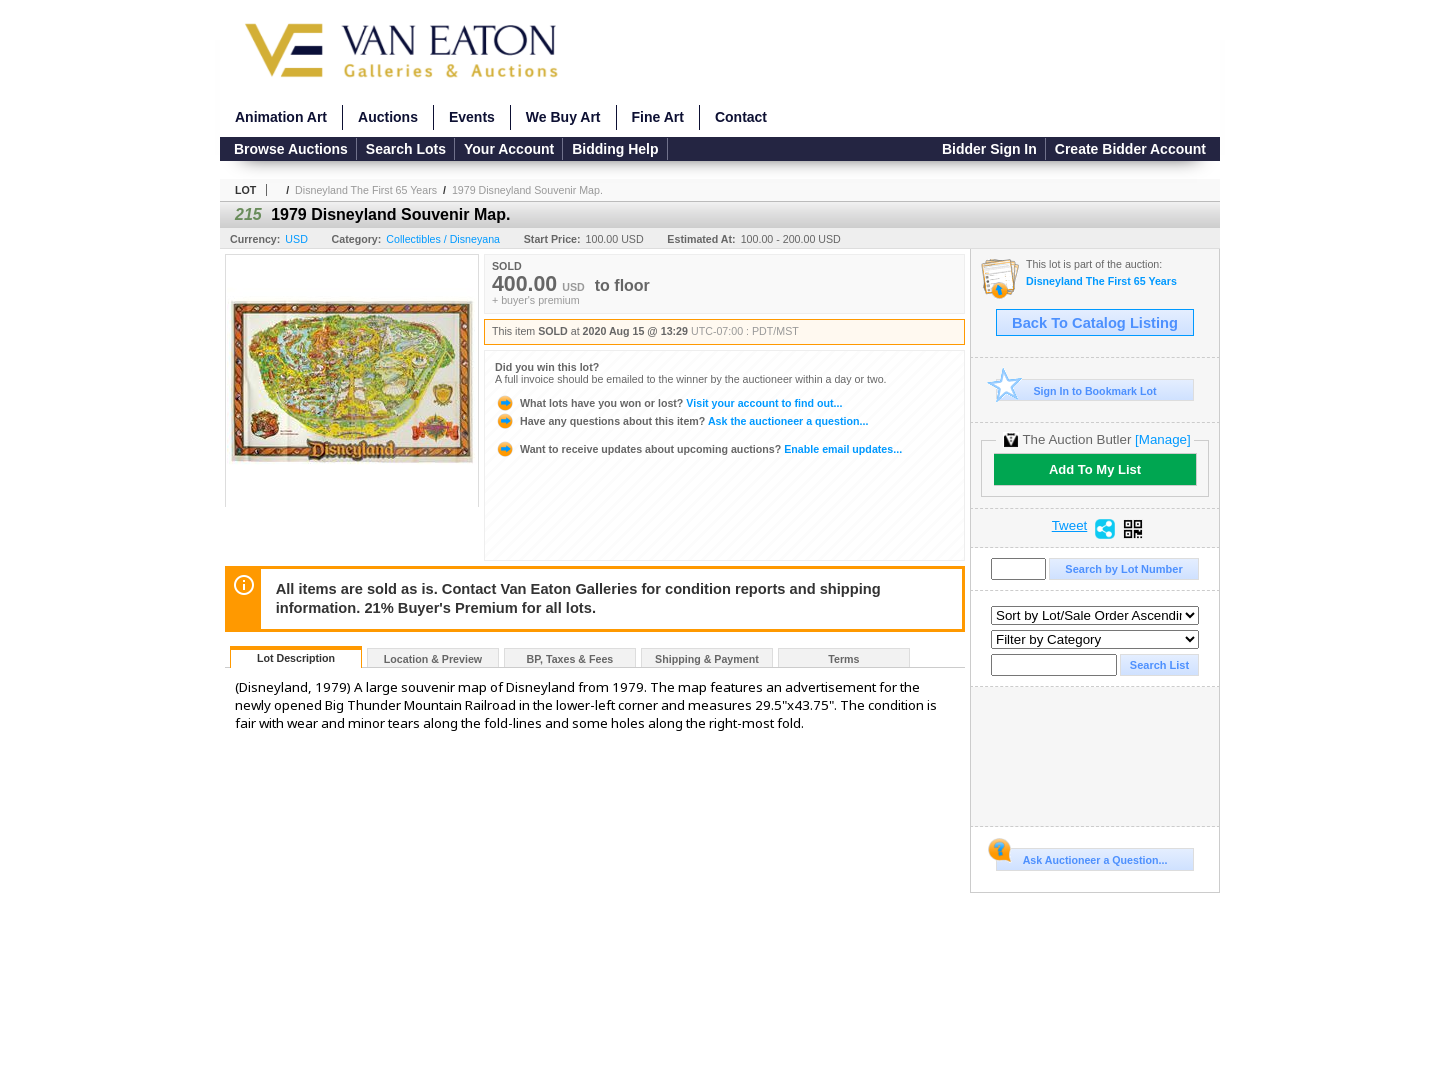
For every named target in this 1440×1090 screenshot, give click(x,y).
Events (472, 117)
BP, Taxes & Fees (570, 659)
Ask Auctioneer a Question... (1081, 857)
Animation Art (281, 117)
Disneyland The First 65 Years (366, 190)
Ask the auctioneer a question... (681, 421)
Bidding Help (615, 149)
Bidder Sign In (989, 149)
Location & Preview (433, 659)
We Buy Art (563, 117)
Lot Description (296, 658)
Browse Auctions (291, 149)
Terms (843, 659)
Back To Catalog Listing (1095, 323)
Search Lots (406, 149)
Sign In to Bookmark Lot (1076, 390)
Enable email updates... (698, 449)
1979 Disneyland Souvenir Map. (527, 190)
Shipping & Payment (707, 659)
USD (296, 239)
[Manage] (1162, 439)
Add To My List (1095, 469)
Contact (741, 117)
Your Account (509, 149)
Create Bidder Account (1130, 149)
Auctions (388, 117)
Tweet (1070, 526)
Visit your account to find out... (668, 403)
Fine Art (658, 117)
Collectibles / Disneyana (443, 239)
